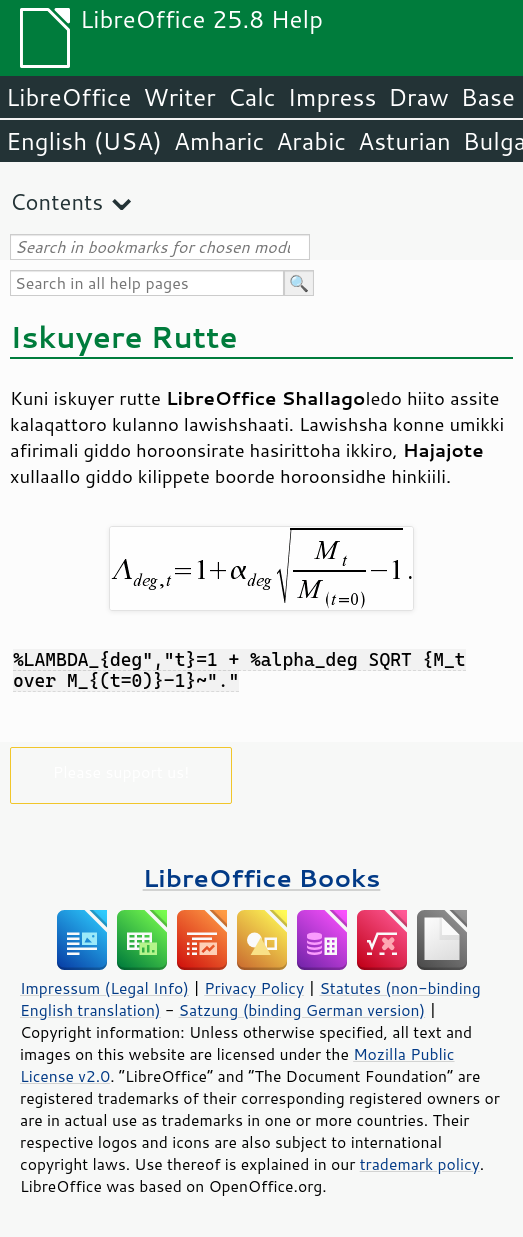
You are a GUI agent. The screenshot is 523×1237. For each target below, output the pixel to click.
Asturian (404, 141)
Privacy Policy (254, 988)
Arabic (311, 141)
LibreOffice (68, 97)
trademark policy (420, 1164)
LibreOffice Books (262, 877)
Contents (56, 201)
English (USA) (84, 141)
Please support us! (121, 771)
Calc (252, 97)
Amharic (219, 141)
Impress (332, 97)
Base (488, 97)
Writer (179, 97)
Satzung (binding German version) (302, 1010)
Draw (418, 97)
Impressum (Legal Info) (104, 988)
